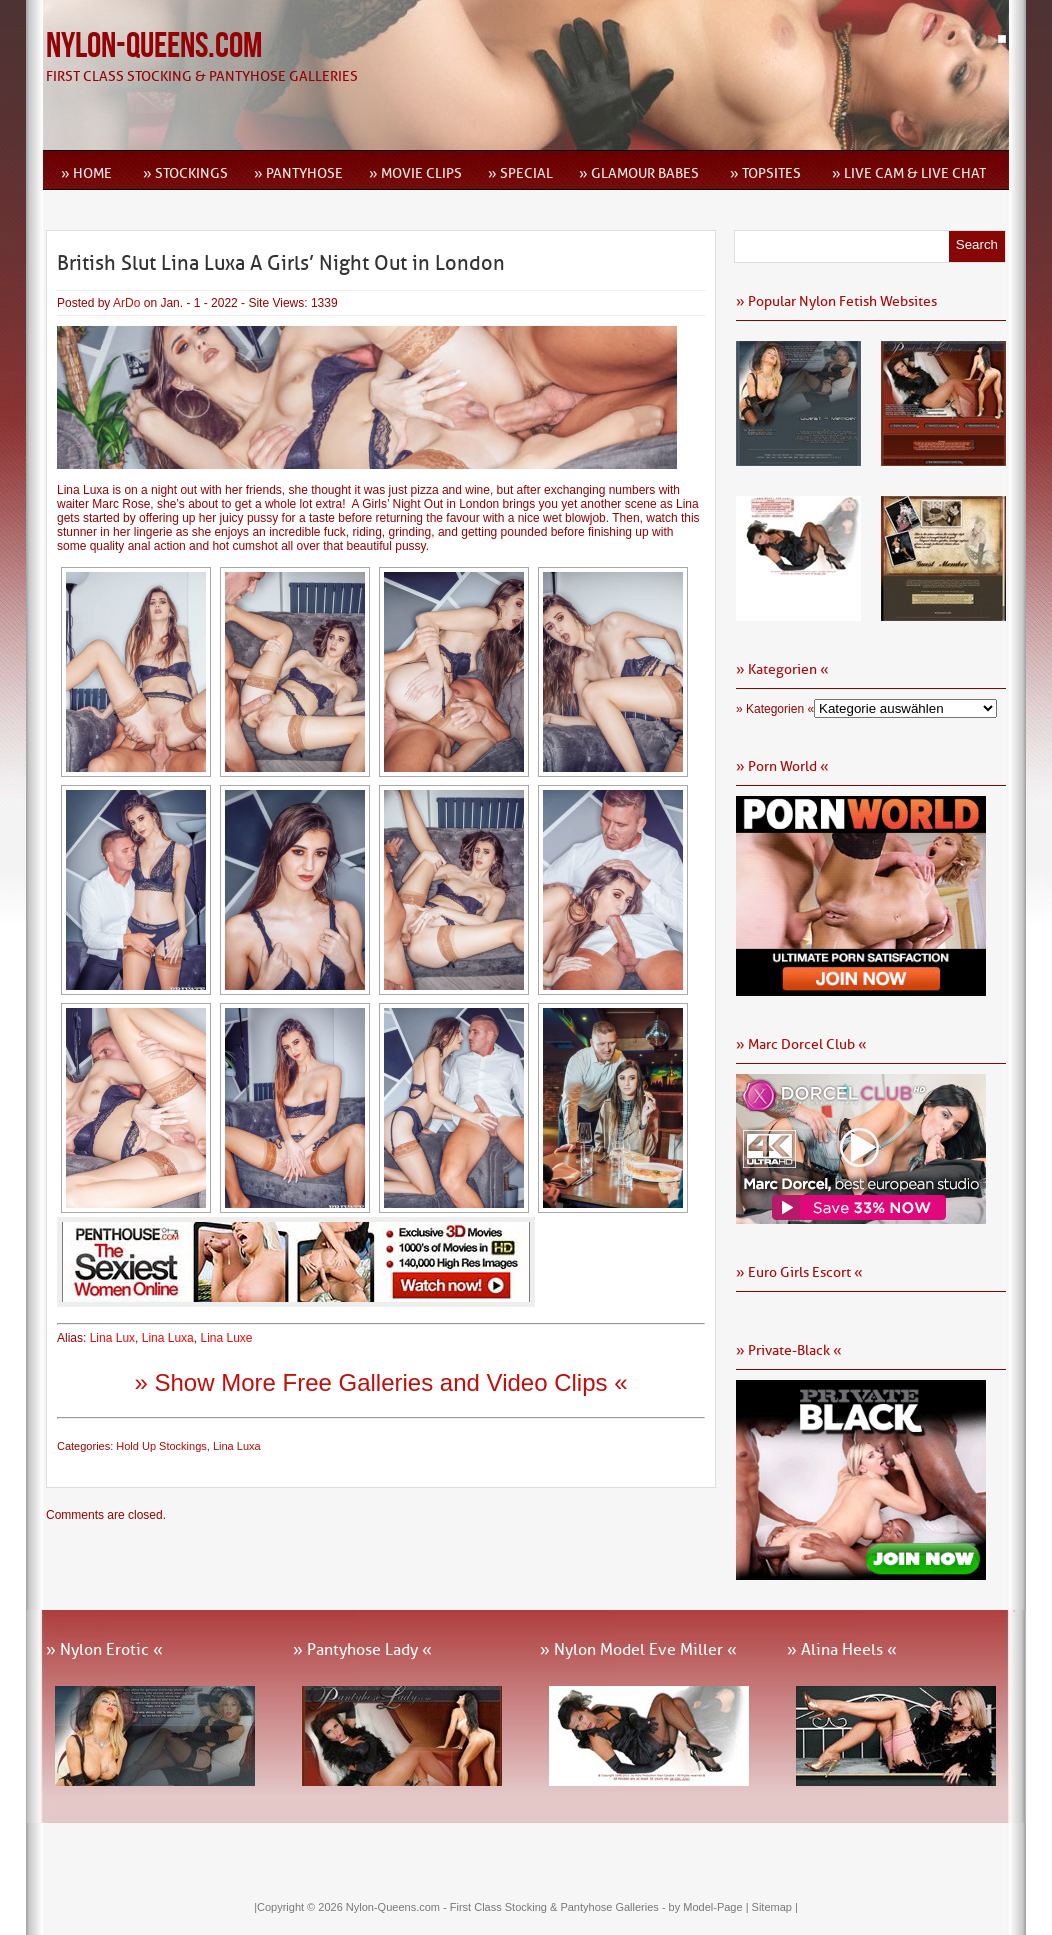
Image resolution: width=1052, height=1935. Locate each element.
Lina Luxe (226, 1338)
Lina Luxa (168, 1338)
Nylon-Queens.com (154, 46)
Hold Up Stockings (161, 1446)
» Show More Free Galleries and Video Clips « (380, 1382)
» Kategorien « (775, 709)
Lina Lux (112, 1338)
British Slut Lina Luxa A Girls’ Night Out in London (281, 263)
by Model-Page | (710, 1907)
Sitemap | (775, 1907)
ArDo (126, 303)
